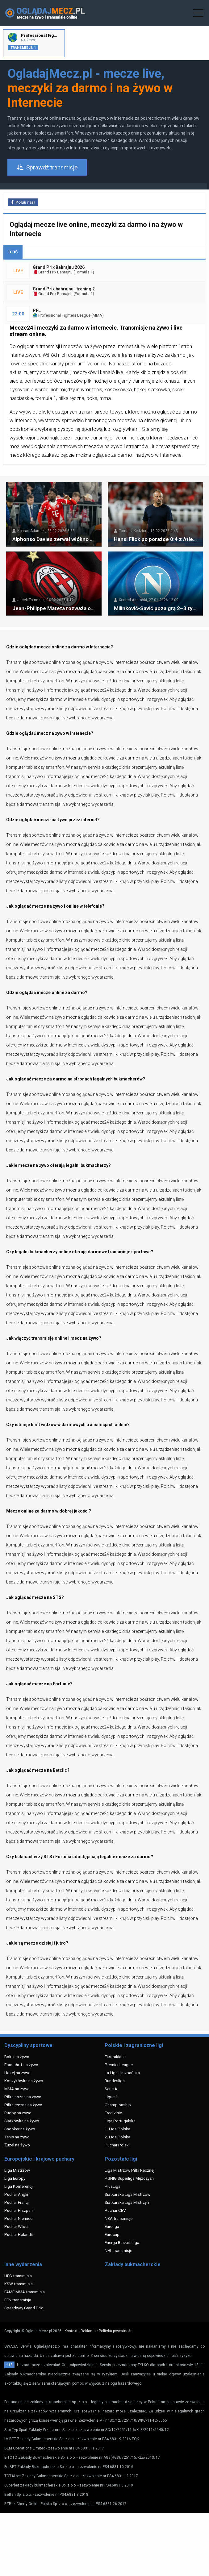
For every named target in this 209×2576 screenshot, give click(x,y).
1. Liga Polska (117, 2128)
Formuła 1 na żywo (21, 2064)
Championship (118, 2104)
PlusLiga (112, 2186)
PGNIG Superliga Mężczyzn (129, 2178)
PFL (37, 310)
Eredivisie (113, 2112)
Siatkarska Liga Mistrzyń (127, 2202)
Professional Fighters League (61, 315)
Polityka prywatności (116, 2331)
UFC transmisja (18, 2275)
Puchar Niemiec (18, 2218)
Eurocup (112, 2234)
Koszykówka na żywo (23, 2080)
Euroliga (112, 2226)
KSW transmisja (18, 2283)
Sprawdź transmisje (47, 167)
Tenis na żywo (17, 2136)
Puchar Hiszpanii (19, 2210)
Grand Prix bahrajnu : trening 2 (64, 288)
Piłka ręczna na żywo (23, 2104)
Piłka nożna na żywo (22, 2096)
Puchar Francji (17, 2202)
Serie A (111, 2088)
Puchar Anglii (16, 2194)
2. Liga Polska (117, 2136)
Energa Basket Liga (122, 2242)
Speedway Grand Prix (23, 2307)
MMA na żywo (17, 2088)
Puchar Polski (117, 2144)
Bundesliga (115, 2080)
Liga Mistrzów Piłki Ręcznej (129, 2170)
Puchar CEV (115, 2210)
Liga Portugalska (120, 2120)
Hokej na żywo (17, 2072)
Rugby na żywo (17, 2112)
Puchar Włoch (17, 2226)
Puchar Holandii (18, 2234)
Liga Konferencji (18, 2186)
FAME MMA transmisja (24, 2291)
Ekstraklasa (115, 2056)
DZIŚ (13, 251)
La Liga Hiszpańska (122, 2072)
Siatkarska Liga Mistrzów (127, 2194)
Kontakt (71, 2331)
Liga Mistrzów (17, 2170)
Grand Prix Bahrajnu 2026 (59, 267)
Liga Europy (14, 2178)
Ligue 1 (111, 2096)
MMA (97, 315)
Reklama (88, 2331)
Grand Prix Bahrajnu (53, 272)
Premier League (119, 2064)
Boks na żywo (16, 2056)
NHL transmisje (118, 2250)
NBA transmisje (118, 2218)
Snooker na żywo (19, 2128)
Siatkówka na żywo (21, 2120)
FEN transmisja (17, 2299)
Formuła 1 (84, 272)
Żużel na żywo (17, 2144)
